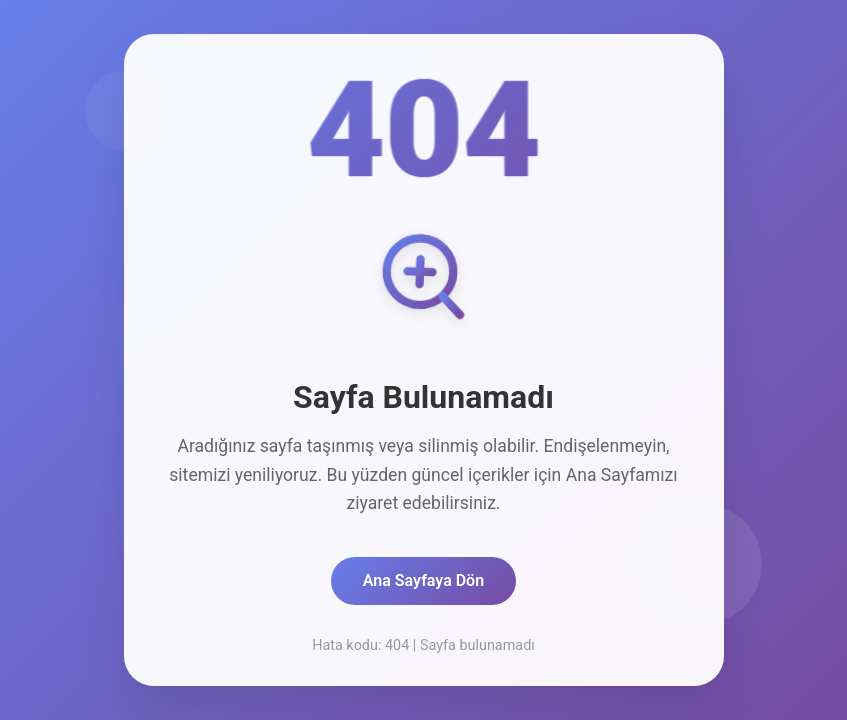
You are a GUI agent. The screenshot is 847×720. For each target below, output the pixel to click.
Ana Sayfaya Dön (423, 580)
